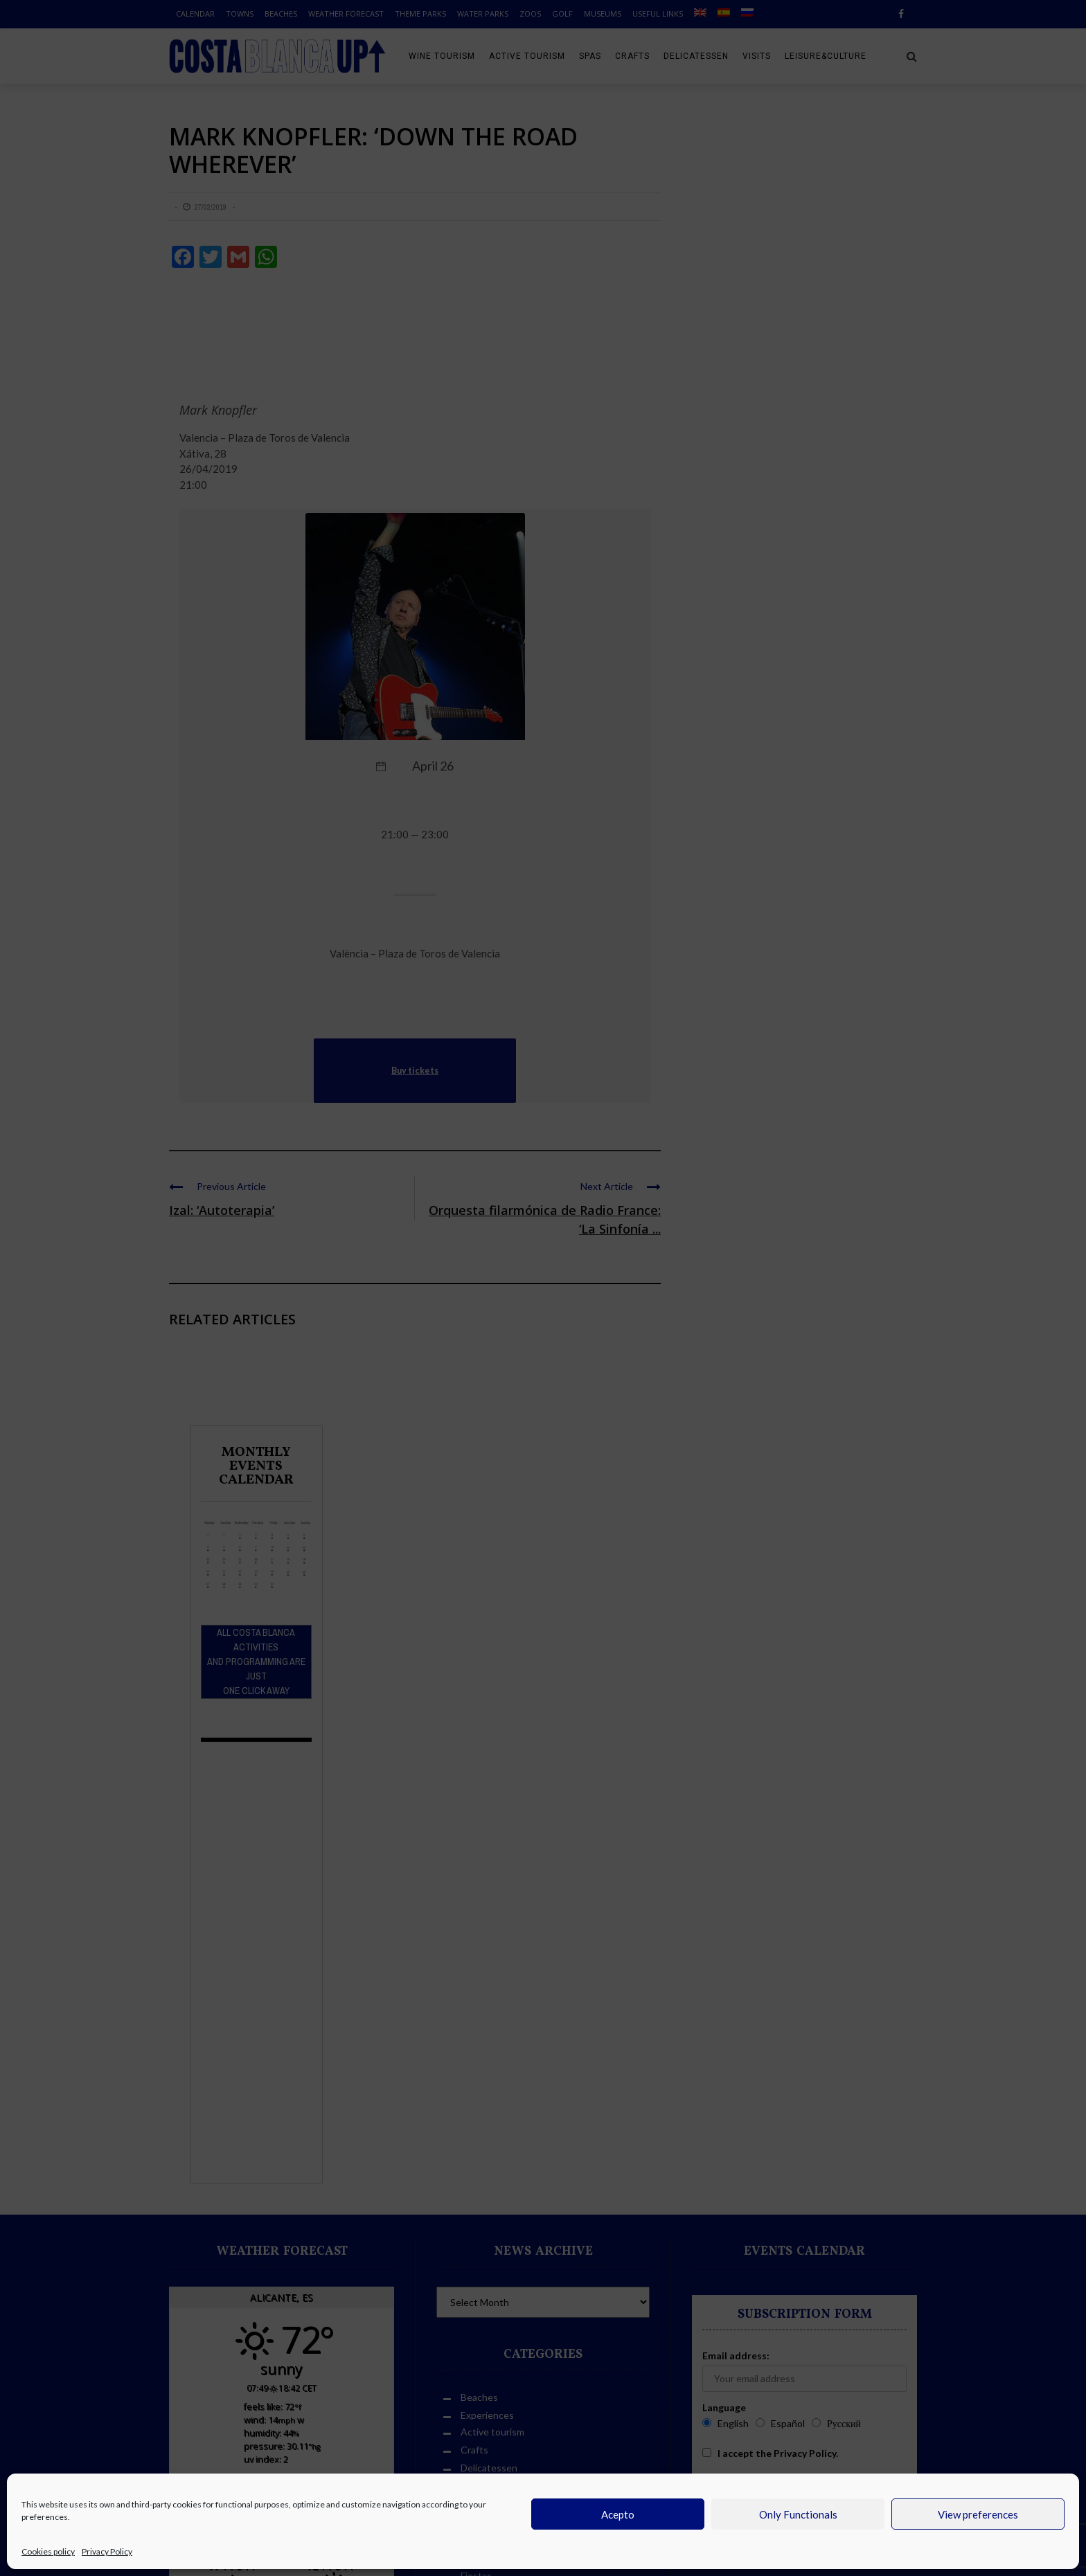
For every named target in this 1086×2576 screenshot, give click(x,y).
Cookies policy (48, 2551)
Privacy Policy (107, 2551)
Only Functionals (798, 2514)
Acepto (617, 2514)
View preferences (978, 2514)
